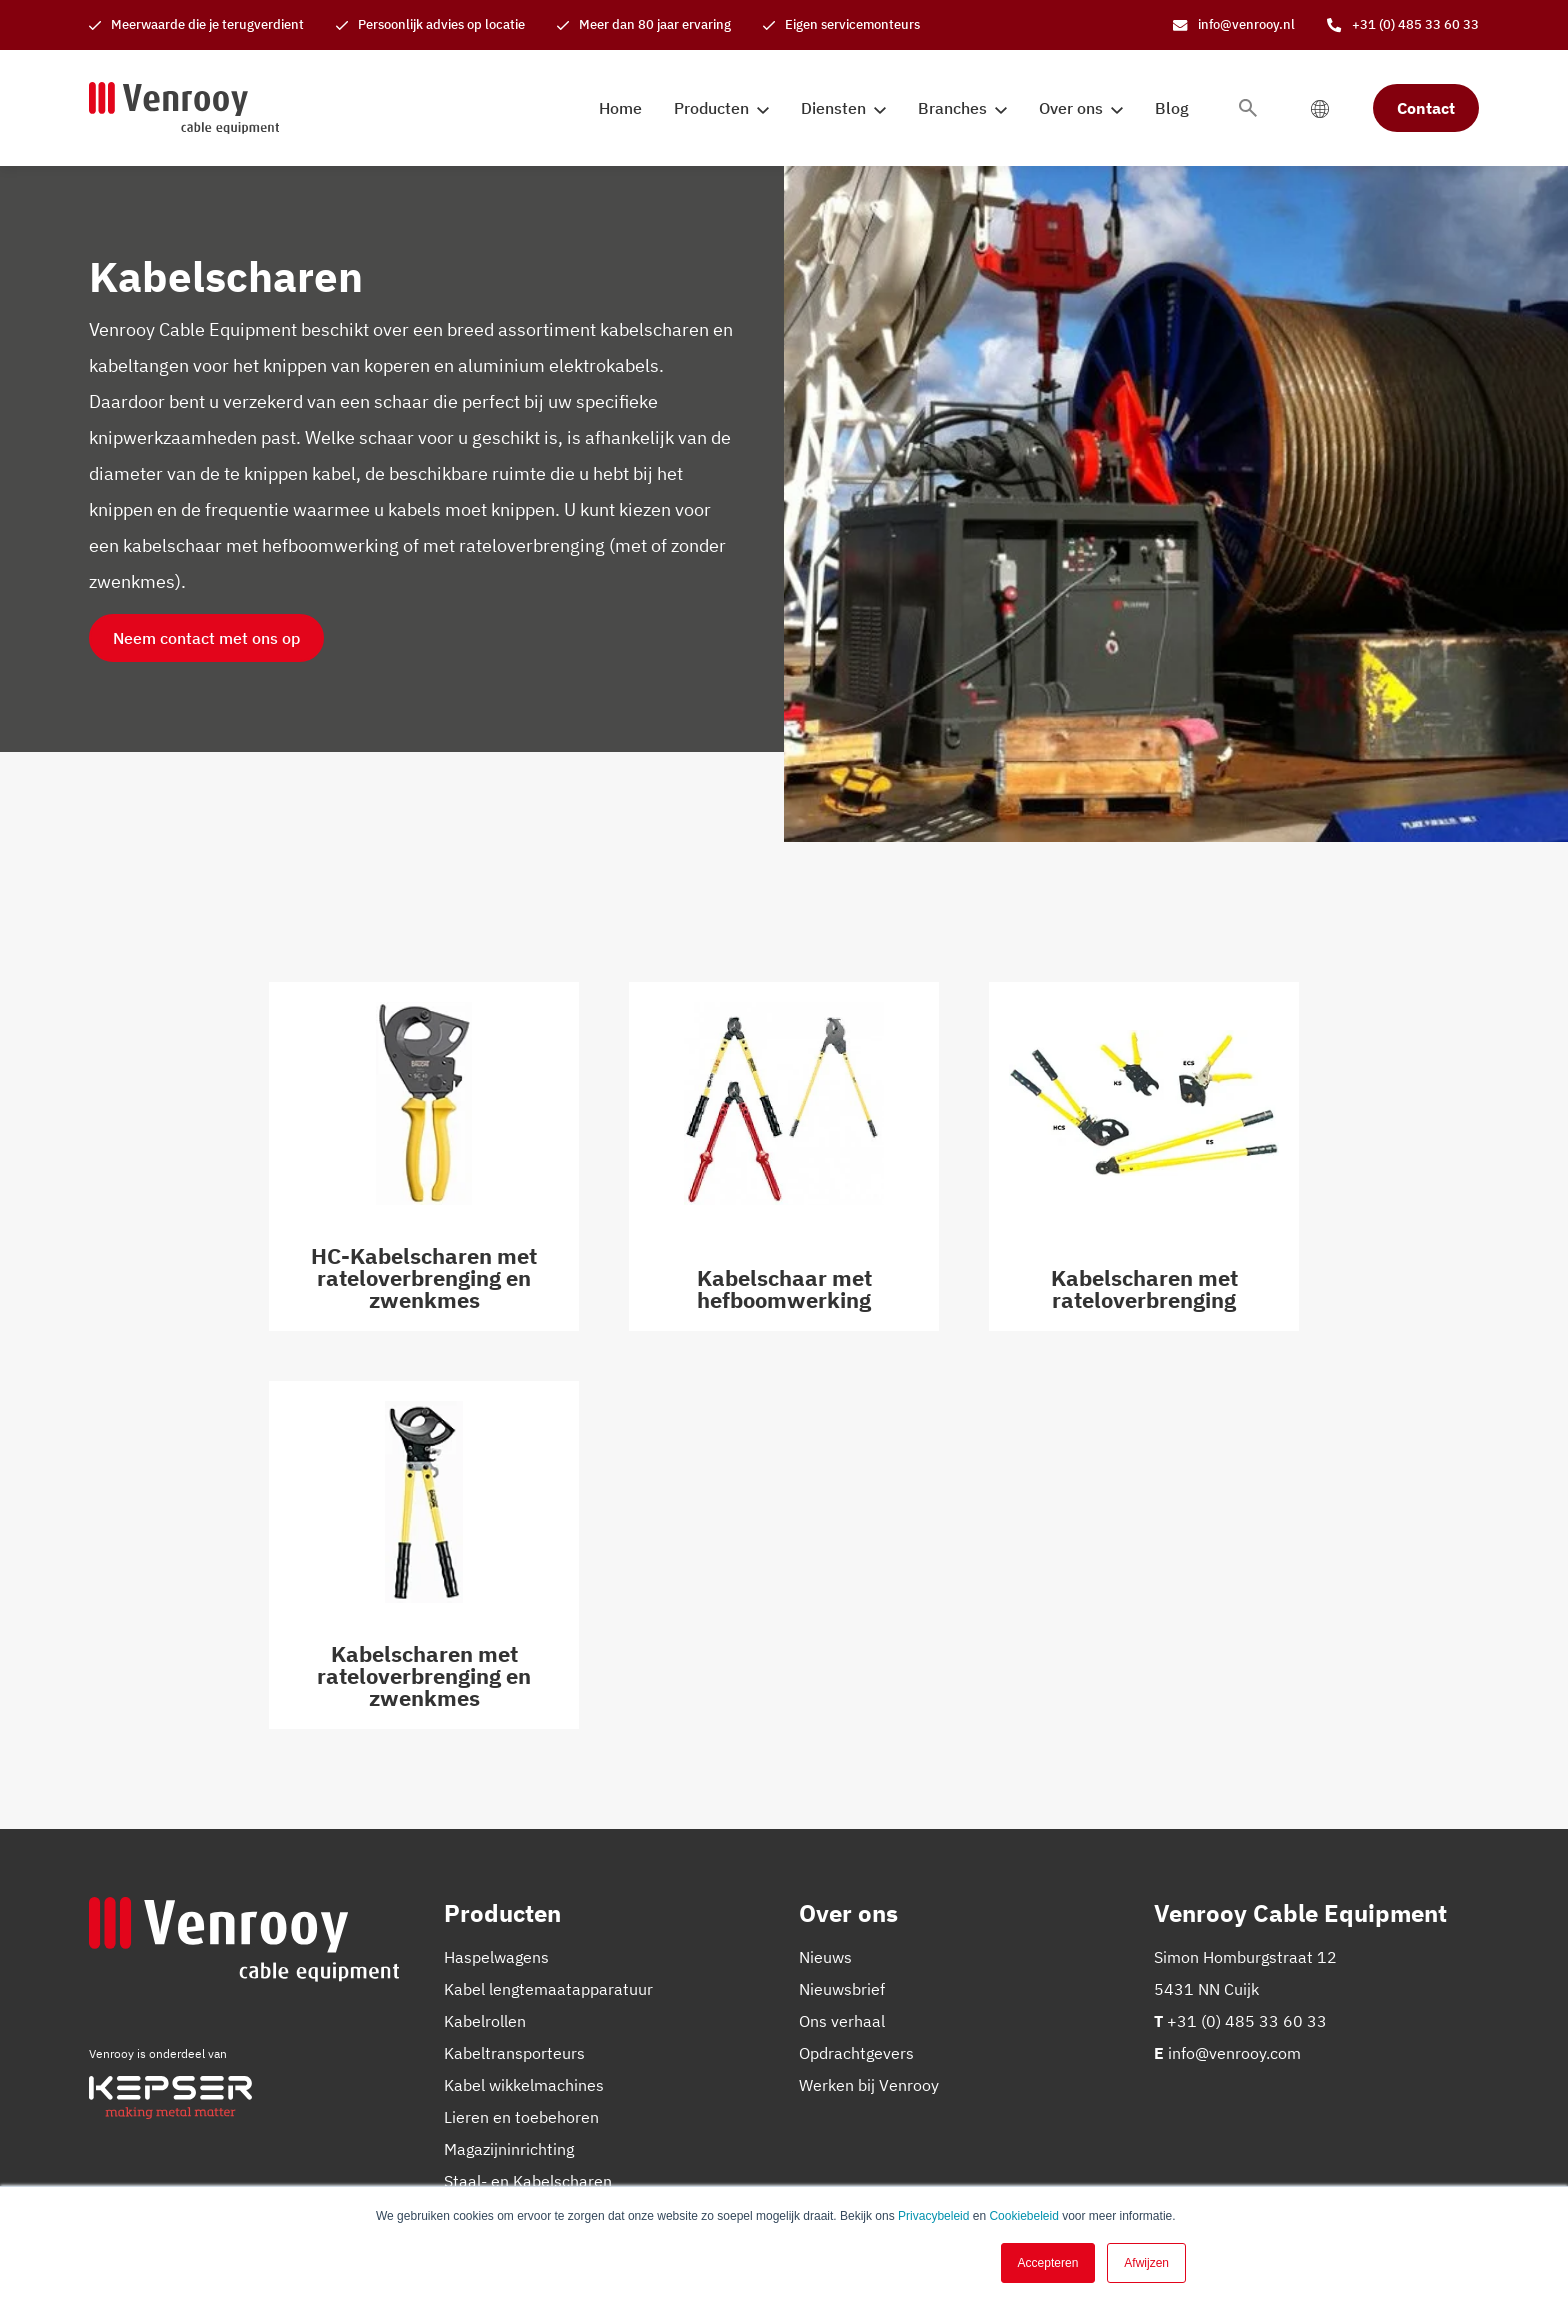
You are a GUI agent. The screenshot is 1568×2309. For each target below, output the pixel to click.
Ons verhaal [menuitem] (842, 2021)
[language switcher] (1320, 108)
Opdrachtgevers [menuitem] (856, 2053)
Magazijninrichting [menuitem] (509, 2149)
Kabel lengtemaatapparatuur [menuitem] (548, 1989)
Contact (1426, 108)
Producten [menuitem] (711, 108)
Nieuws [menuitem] (825, 1957)
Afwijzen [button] (1146, 2263)
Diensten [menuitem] (833, 108)
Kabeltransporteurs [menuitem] (514, 2053)
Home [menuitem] (620, 108)
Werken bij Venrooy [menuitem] (869, 2085)
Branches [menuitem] (952, 108)
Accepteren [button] (1048, 2263)
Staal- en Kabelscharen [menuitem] (528, 2181)
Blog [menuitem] (1172, 108)
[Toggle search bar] (1248, 108)
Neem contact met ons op (206, 638)
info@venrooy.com (1234, 2053)
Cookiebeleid (1023, 2216)
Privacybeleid (933, 2216)
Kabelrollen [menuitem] (485, 2021)
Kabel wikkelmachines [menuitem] (524, 2085)
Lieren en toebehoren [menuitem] (521, 2117)
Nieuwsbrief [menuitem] (842, 1989)
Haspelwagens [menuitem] (496, 1957)
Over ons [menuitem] (1071, 108)
